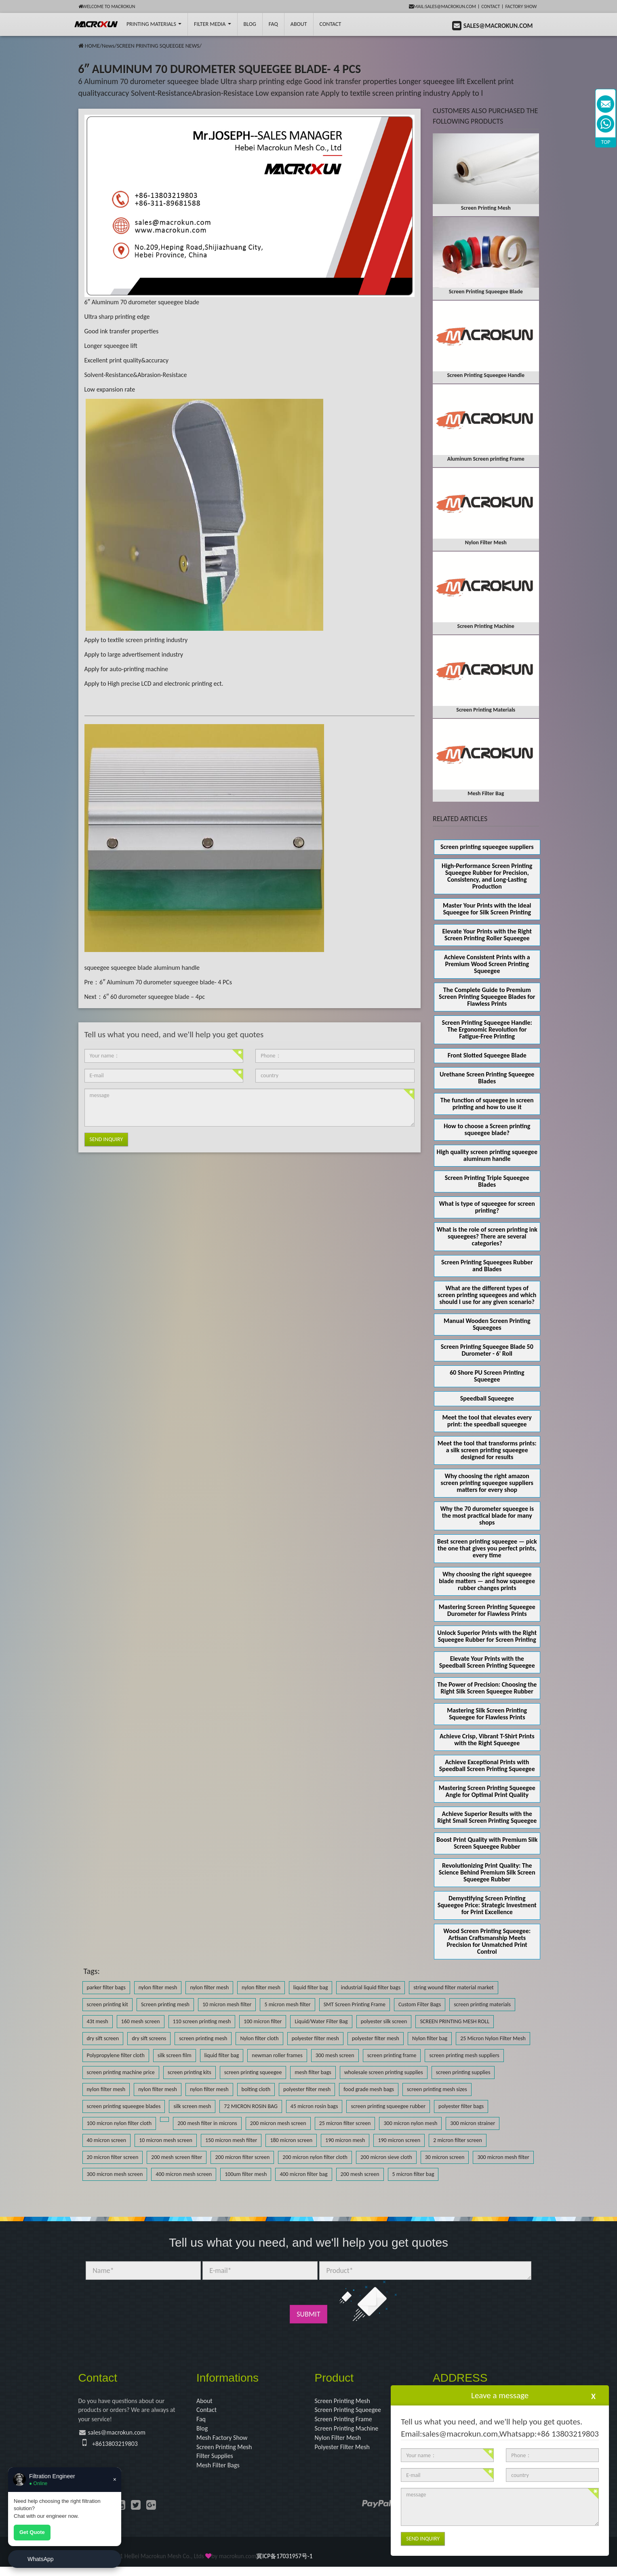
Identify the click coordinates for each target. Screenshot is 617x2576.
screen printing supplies (463, 2072)
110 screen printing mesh (202, 2021)
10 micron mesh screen (165, 2140)
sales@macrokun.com (121, 2436)
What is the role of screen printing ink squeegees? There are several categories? (486, 1236)
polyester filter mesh (315, 2038)
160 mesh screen (140, 2021)
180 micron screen (291, 2140)
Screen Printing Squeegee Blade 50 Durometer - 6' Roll (487, 1350)
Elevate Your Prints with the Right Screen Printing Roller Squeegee (487, 934)
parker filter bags (106, 1987)
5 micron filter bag (413, 2174)
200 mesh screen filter (176, 2157)
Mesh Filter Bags (220, 2474)
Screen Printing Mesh (227, 2453)
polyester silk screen (384, 2021)
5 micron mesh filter (287, 2004)
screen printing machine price (121, 2072)
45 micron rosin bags (314, 2106)
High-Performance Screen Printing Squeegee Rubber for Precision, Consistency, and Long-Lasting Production (487, 876)
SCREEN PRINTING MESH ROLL (454, 2021)
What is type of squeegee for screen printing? (487, 1207)
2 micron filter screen (457, 2140)
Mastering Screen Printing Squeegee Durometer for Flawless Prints (487, 1610)
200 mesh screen (360, 2174)
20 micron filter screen (113, 2157)
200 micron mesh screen (278, 2123)
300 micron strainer (472, 2123)
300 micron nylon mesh (410, 2123)
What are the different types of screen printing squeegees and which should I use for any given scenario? (487, 1295)
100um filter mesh (246, 2174)
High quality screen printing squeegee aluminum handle (487, 1155)
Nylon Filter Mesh (341, 2442)
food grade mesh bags (368, 2089)
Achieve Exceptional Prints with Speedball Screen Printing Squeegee (487, 1765)
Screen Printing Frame (347, 2422)
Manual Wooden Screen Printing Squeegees (487, 1324)
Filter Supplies (217, 2463)
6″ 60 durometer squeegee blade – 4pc (154, 996)
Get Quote (32, 2532)
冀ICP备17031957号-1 (284, 2565)
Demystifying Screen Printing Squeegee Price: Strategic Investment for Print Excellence (487, 1905)
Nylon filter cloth (259, 2038)
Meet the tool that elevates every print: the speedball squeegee (487, 1420)
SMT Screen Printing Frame (354, 2004)
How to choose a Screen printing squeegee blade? (487, 1129)
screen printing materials (482, 2004)
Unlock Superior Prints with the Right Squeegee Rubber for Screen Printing (487, 1636)
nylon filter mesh (158, 1987)
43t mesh (97, 2021)
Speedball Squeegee (487, 1398)
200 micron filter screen (242, 2157)
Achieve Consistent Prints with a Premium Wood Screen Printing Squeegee (487, 964)
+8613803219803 (118, 2447)
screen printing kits (189, 2072)
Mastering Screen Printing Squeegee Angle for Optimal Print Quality (487, 1791)
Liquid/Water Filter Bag (321, 2021)
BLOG (250, 24)
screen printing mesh (203, 2038)
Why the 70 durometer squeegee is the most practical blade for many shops (487, 1515)
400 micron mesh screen (184, 2174)
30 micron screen (445, 2157)
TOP (606, 142)
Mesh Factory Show (225, 2442)
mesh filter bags (313, 2072)
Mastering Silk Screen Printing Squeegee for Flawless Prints (487, 1713)
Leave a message (500, 2395)
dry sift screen (103, 2038)
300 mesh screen (335, 2055)
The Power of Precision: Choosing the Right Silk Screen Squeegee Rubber (487, 1688)
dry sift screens (149, 2038)
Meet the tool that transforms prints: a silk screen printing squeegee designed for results (487, 1450)
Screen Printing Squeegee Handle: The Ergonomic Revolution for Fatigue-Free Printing (487, 1029)
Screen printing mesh (165, 2004)
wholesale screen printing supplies (383, 2072)
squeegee (97, 967)
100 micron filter (263, 2021)
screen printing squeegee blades (124, 2106)
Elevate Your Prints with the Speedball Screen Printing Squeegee (487, 1662)
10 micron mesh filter (226, 2004)
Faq (201, 2422)
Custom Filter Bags (419, 2004)
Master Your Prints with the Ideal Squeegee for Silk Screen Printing (487, 908)
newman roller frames (277, 2055)
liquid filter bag (310, 1987)
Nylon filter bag (429, 2038)
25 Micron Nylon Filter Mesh (493, 2038)
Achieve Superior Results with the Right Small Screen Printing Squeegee (487, 1817)
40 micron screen (106, 2140)
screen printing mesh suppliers (464, 2055)
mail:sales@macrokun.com (442, 6)
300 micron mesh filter (503, 2157)
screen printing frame (392, 2055)
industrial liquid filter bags (370, 1987)
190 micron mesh (345, 2140)
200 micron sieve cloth (386, 2157)
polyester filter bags (461, 2106)
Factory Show (521, 6)
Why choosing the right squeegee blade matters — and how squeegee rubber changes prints (487, 1581)
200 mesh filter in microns (207, 2123)
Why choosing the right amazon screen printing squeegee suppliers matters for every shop (487, 1482)
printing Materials (153, 24)
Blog (202, 2432)
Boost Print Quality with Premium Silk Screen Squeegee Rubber (486, 1843)
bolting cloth (256, 2089)
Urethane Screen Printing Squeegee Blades (487, 1077)
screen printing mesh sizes (437, 2089)
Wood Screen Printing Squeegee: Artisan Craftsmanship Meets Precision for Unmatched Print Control (487, 1941)
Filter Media (212, 24)
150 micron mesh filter (231, 2140)
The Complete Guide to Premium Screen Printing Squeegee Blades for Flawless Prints (487, 996)
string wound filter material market (453, 1987)
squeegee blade (131, 967)
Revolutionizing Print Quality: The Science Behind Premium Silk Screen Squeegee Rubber (487, 1872)
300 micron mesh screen (115, 2174)
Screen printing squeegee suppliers (487, 847)
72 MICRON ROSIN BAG (250, 2106)
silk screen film (175, 2055)
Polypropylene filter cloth (116, 2055)
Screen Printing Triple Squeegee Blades (487, 1181)
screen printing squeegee (253, 2072)
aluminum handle (177, 967)
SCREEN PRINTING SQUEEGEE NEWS (158, 45)
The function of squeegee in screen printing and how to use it (487, 1103)
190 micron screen (399, 2140)
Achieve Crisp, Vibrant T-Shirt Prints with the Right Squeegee (487, 1739)
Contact (490, 6)
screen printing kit (107, 2004)
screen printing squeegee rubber (388, 2106)
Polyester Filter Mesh (346, 2453)
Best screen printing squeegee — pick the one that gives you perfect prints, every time (487, 1548)
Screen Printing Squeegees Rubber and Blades (487, 1265)
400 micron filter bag (303, 2174)
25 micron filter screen (345, 2123)
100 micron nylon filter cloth (119, 2123)
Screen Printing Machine (351, 2432)
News (108, 45)
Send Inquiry (106, 1139)
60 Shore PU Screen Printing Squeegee (487, 1376)
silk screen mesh (192, 2106)
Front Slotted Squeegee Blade (487, 1055)
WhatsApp (40, 2559)
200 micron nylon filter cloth (314, 2157)
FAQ (273, 24)
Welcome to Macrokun (106, 6)
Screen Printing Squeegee (352, 2411)
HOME (92, 45)
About (299, 24)
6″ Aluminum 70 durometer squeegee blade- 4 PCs (165, 982)
